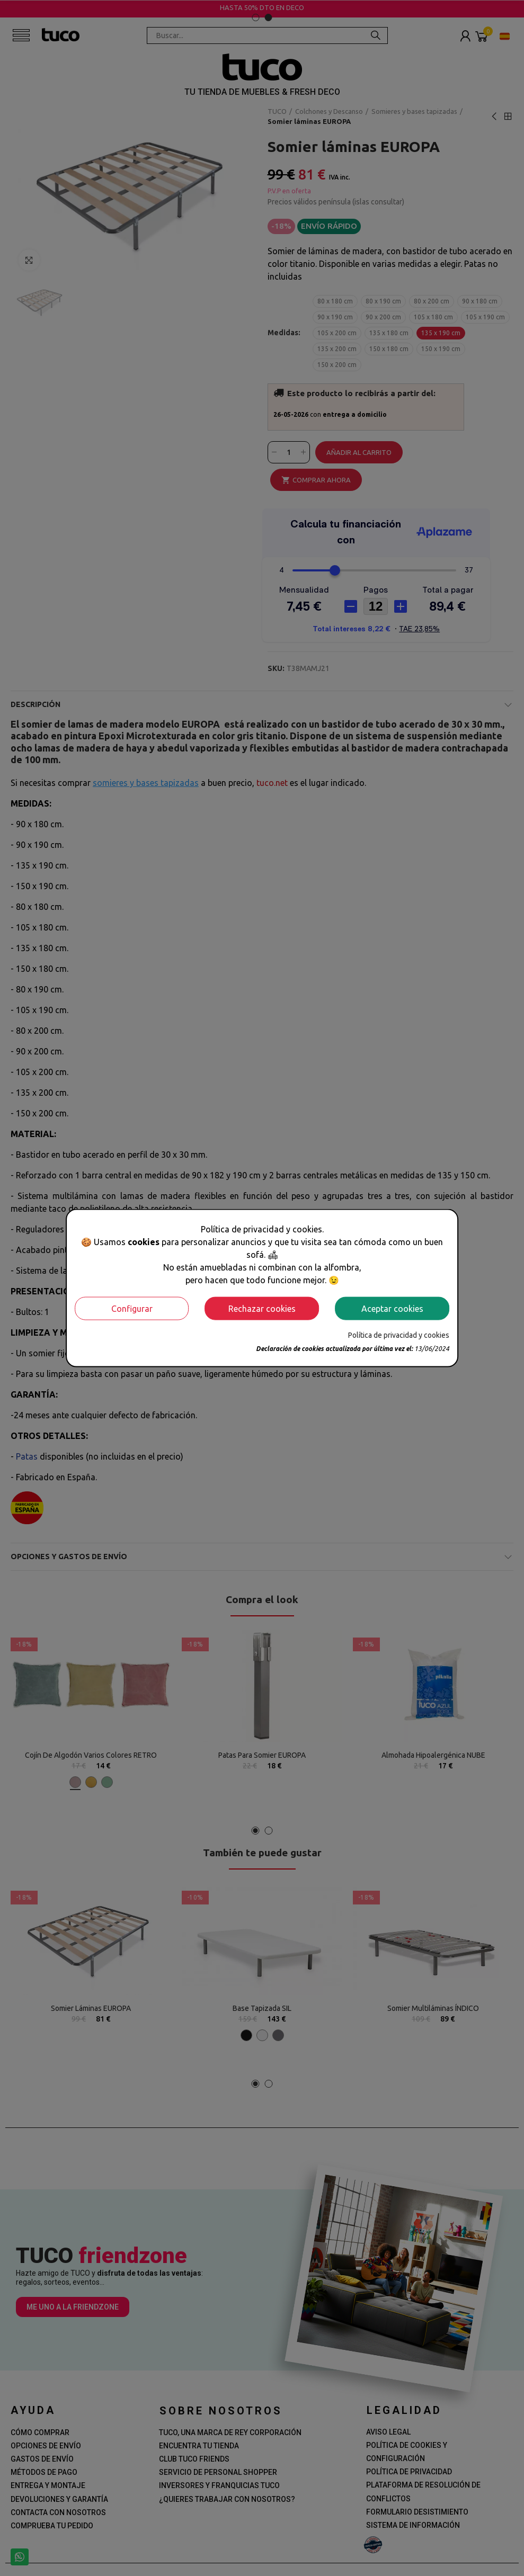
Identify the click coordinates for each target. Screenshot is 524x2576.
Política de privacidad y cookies (398, 1334)
